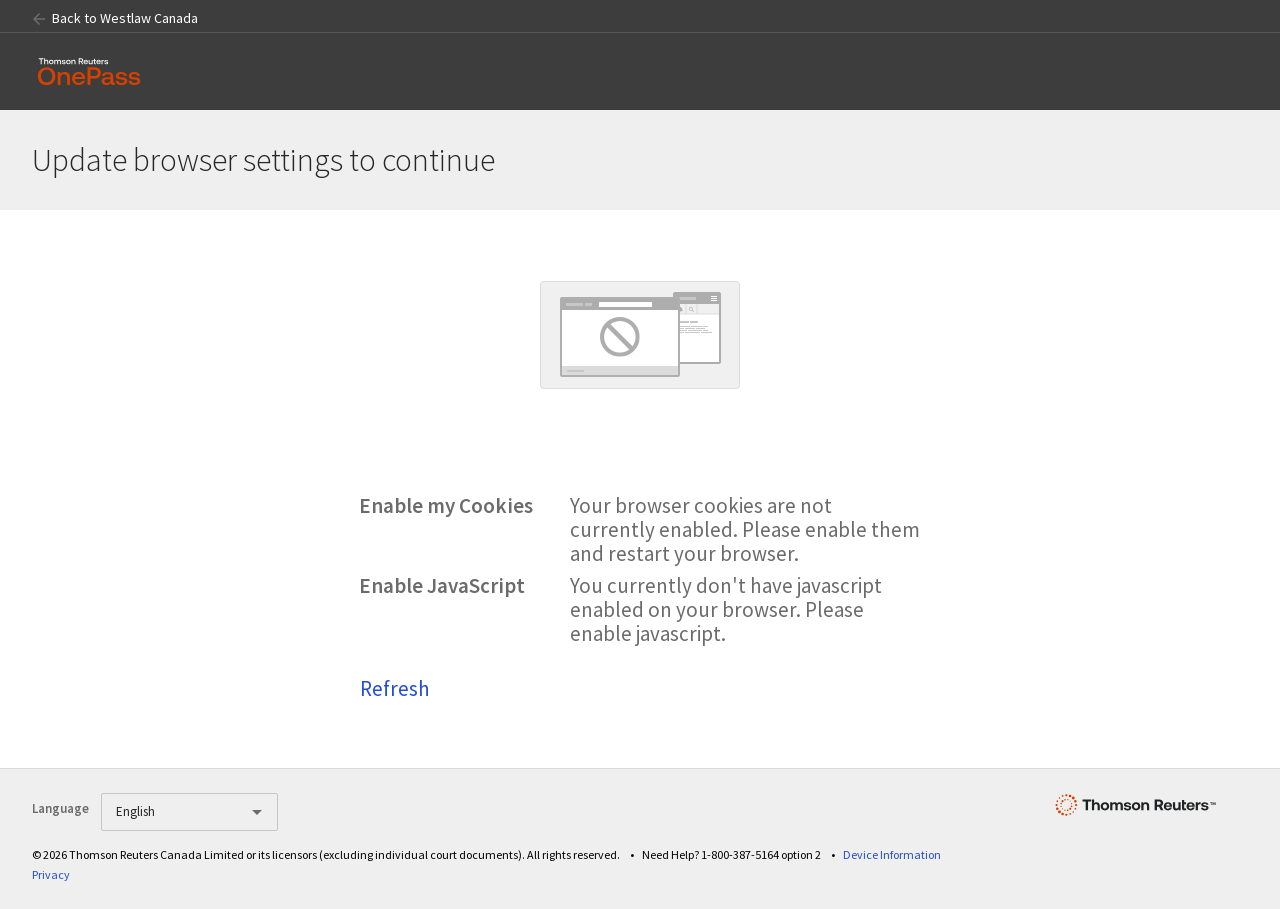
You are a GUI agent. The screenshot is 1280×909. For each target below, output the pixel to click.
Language (60, 808)
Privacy (51, 874)
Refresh (395, 688)
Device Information (892, 854)
